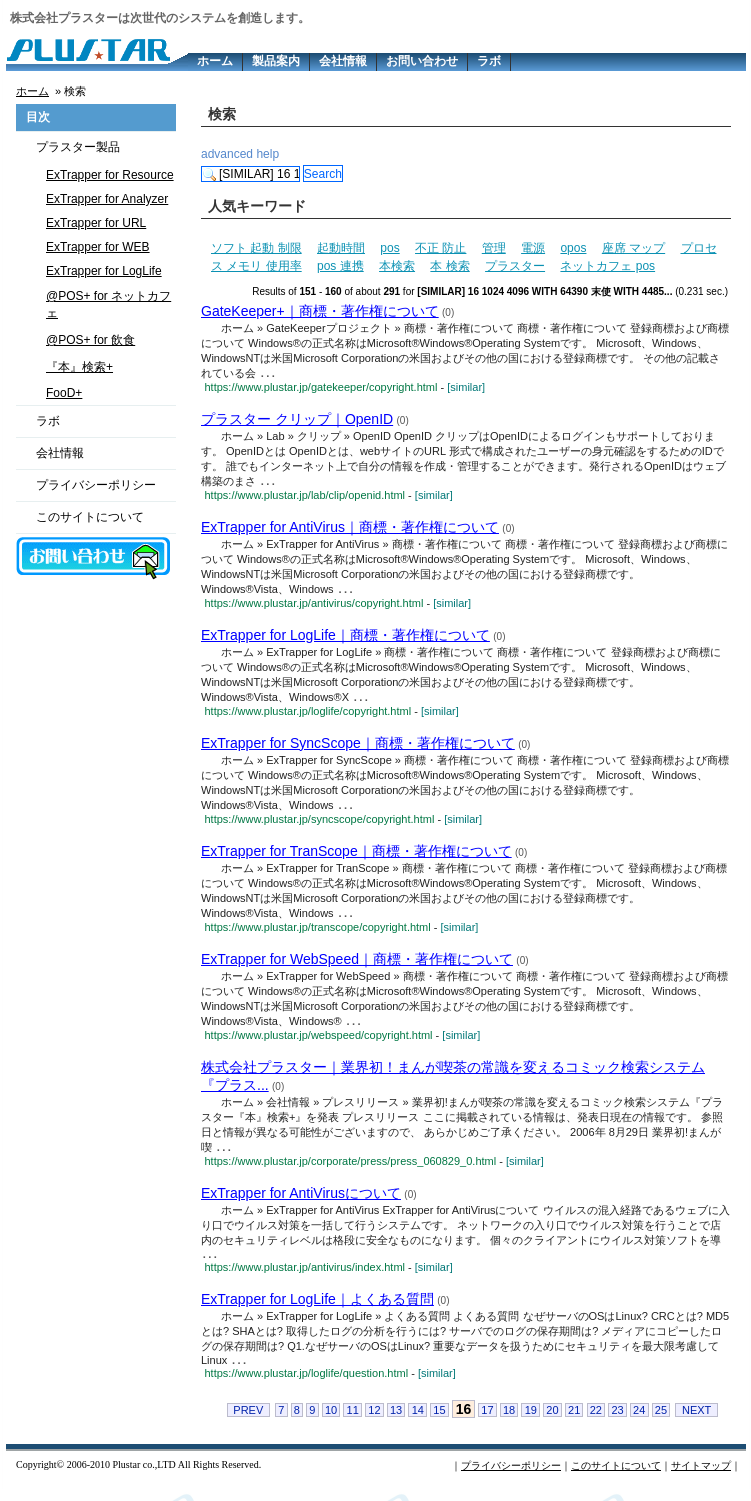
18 (509, 1422)
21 (574, 1422)
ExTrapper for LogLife (104, 271)
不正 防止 (440, 248)
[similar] (466, 388)
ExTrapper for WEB (98, 247)
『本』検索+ (79, 367)
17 (487, 1422)
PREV (248, 1422)
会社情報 (343, 61)
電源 (533, 248)
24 (639, 1422)
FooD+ (64, 393)
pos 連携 (340, 266)
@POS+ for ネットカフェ (108, 304)
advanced (227, 154)
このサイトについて (90, 517)
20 (552, 1422)
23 (617, 1422)
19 (531, 1422)
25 (661, 1422)
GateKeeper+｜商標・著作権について (320, 311)
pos (389, 248)
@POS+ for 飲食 (90, 340)
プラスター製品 (78, 147)
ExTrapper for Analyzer (107, 199)
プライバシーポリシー (96, 485)
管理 (494, 248)
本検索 (397, 266)
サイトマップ (701, 1477)
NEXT (696, 1422)
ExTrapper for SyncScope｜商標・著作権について (358, 747)
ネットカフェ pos (607, 266)
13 (396, 1422)
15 (439, 1422)
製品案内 (276, 61)
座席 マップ (633, 248)
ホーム (215, 61)
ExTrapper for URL (96, 223)
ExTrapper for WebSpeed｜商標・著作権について (357, 965)
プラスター (515, 266)
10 (331, 1422)
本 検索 (449, 266)
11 (353, 1422)
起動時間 (341, 248)
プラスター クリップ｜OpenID (297, 420)
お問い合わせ (422, 61)
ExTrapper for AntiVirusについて (301, 1201)
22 (596, 1422)
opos (573, 248)
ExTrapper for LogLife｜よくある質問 (317, 1309)
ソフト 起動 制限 (256, 248)
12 (374, 1422)
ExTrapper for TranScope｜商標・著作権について (356, 856)
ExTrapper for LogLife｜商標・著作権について (345, 638)
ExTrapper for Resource (110, 175)
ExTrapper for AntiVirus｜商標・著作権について (350, 529)
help (267, 154)
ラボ (489, 61)
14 (418, 1422)
